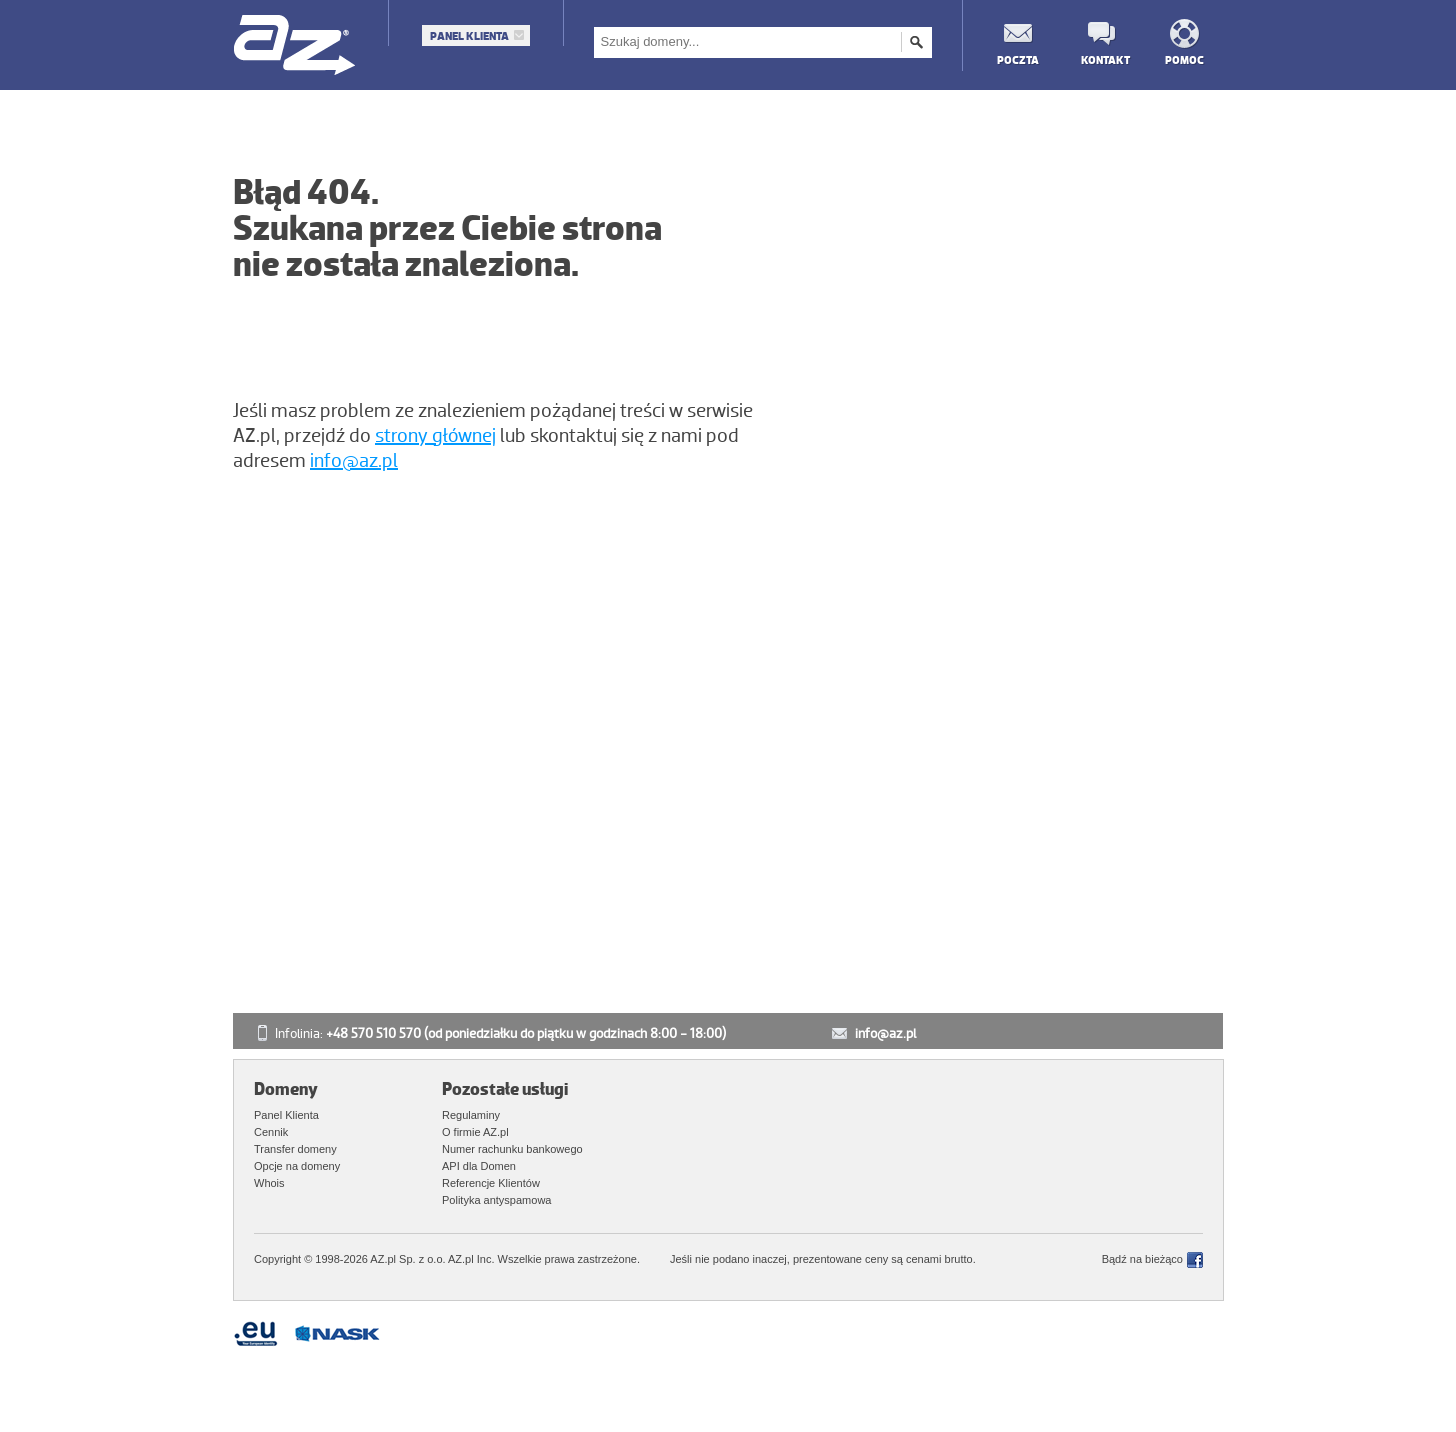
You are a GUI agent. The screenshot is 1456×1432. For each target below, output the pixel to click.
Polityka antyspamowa (496, 1200)
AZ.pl (295, 46)
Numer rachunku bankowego (512, 1149)
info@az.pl (354, 461)
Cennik (271, 1132)
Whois (269, 1183)
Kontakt (1101, 59)
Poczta (1017, 59)
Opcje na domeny (297, 1166)
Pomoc (1184, 59)
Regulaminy (471, 1115)
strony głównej (435, 436)
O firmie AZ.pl (475, 1132)
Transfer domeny (295, 1149)
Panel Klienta (469, 36)
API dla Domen (479, 1166)
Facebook (1195, 1260)
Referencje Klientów (491, 1183)
